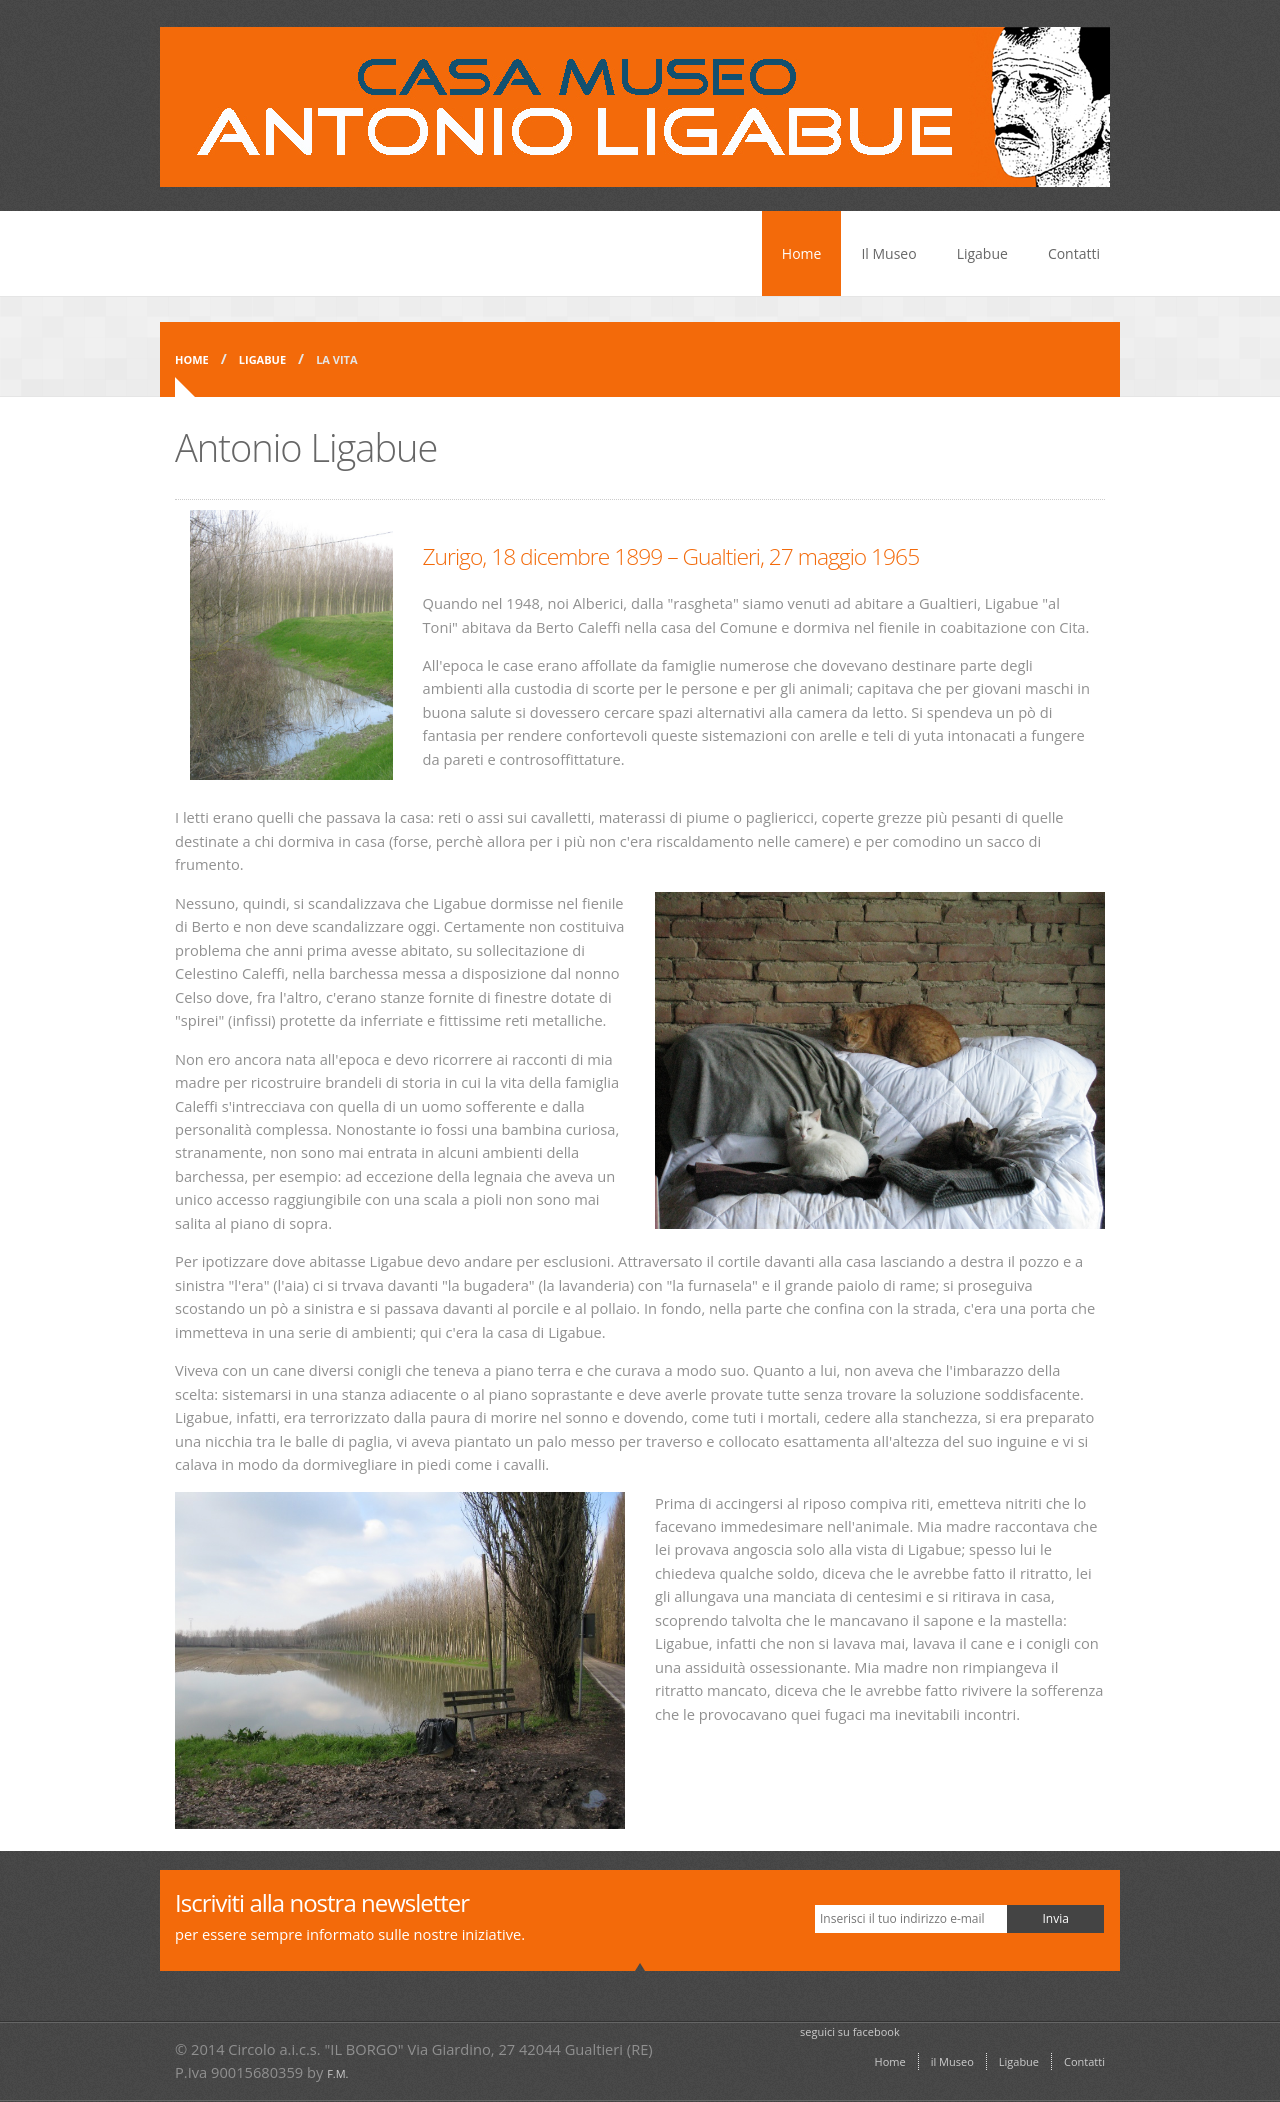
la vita (336, 359)
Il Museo (888, 253)
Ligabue (982, 253)
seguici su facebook (850, 2031)
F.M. (337, 2073)
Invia (1055, 1918)
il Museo (952, 2061)
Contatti (1074, 253)
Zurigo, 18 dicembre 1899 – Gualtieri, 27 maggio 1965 (671, 556)
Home (802, 253)
